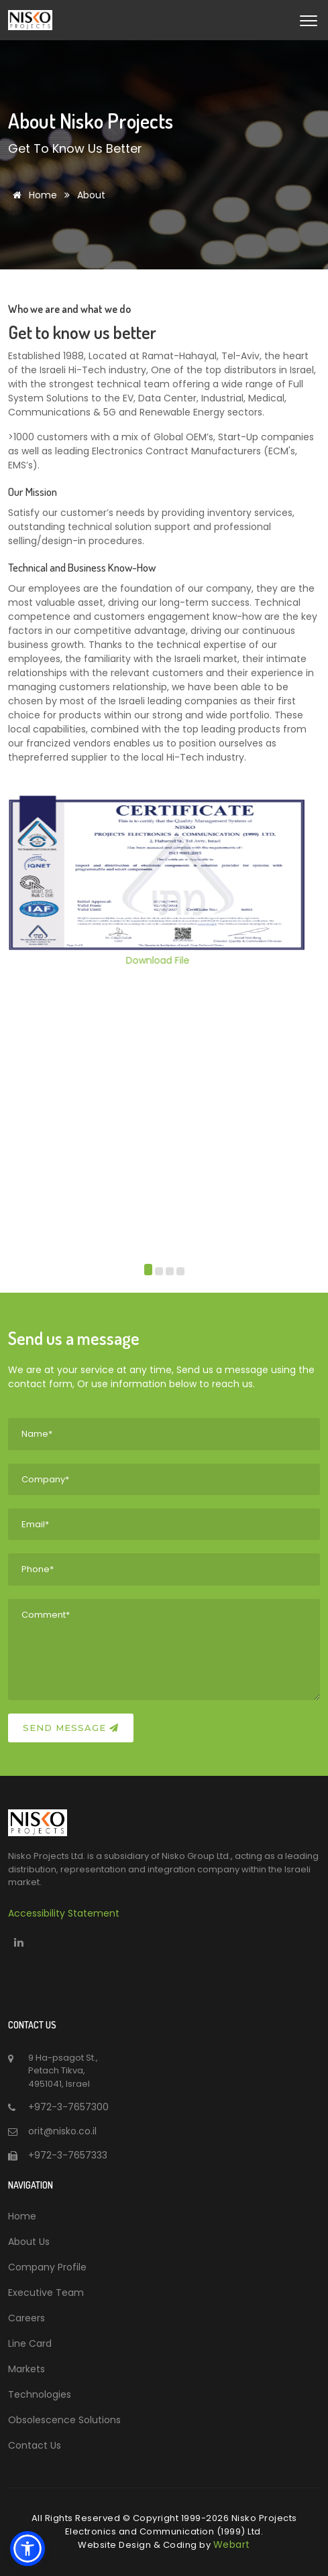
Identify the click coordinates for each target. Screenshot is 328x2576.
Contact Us (34, 2445)
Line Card (30, 2343)
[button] (148, 1271)
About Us (29, 2241)
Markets (26, 2369)
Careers (26, 2318)
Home (32, 195)
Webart (231, 2544)
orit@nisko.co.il (62, 2131)
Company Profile (47, 2267)
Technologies (39, 2394)
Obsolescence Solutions (64, 2420)
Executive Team (46, 2292)
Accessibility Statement (63, 1913)
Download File (164, 960)
